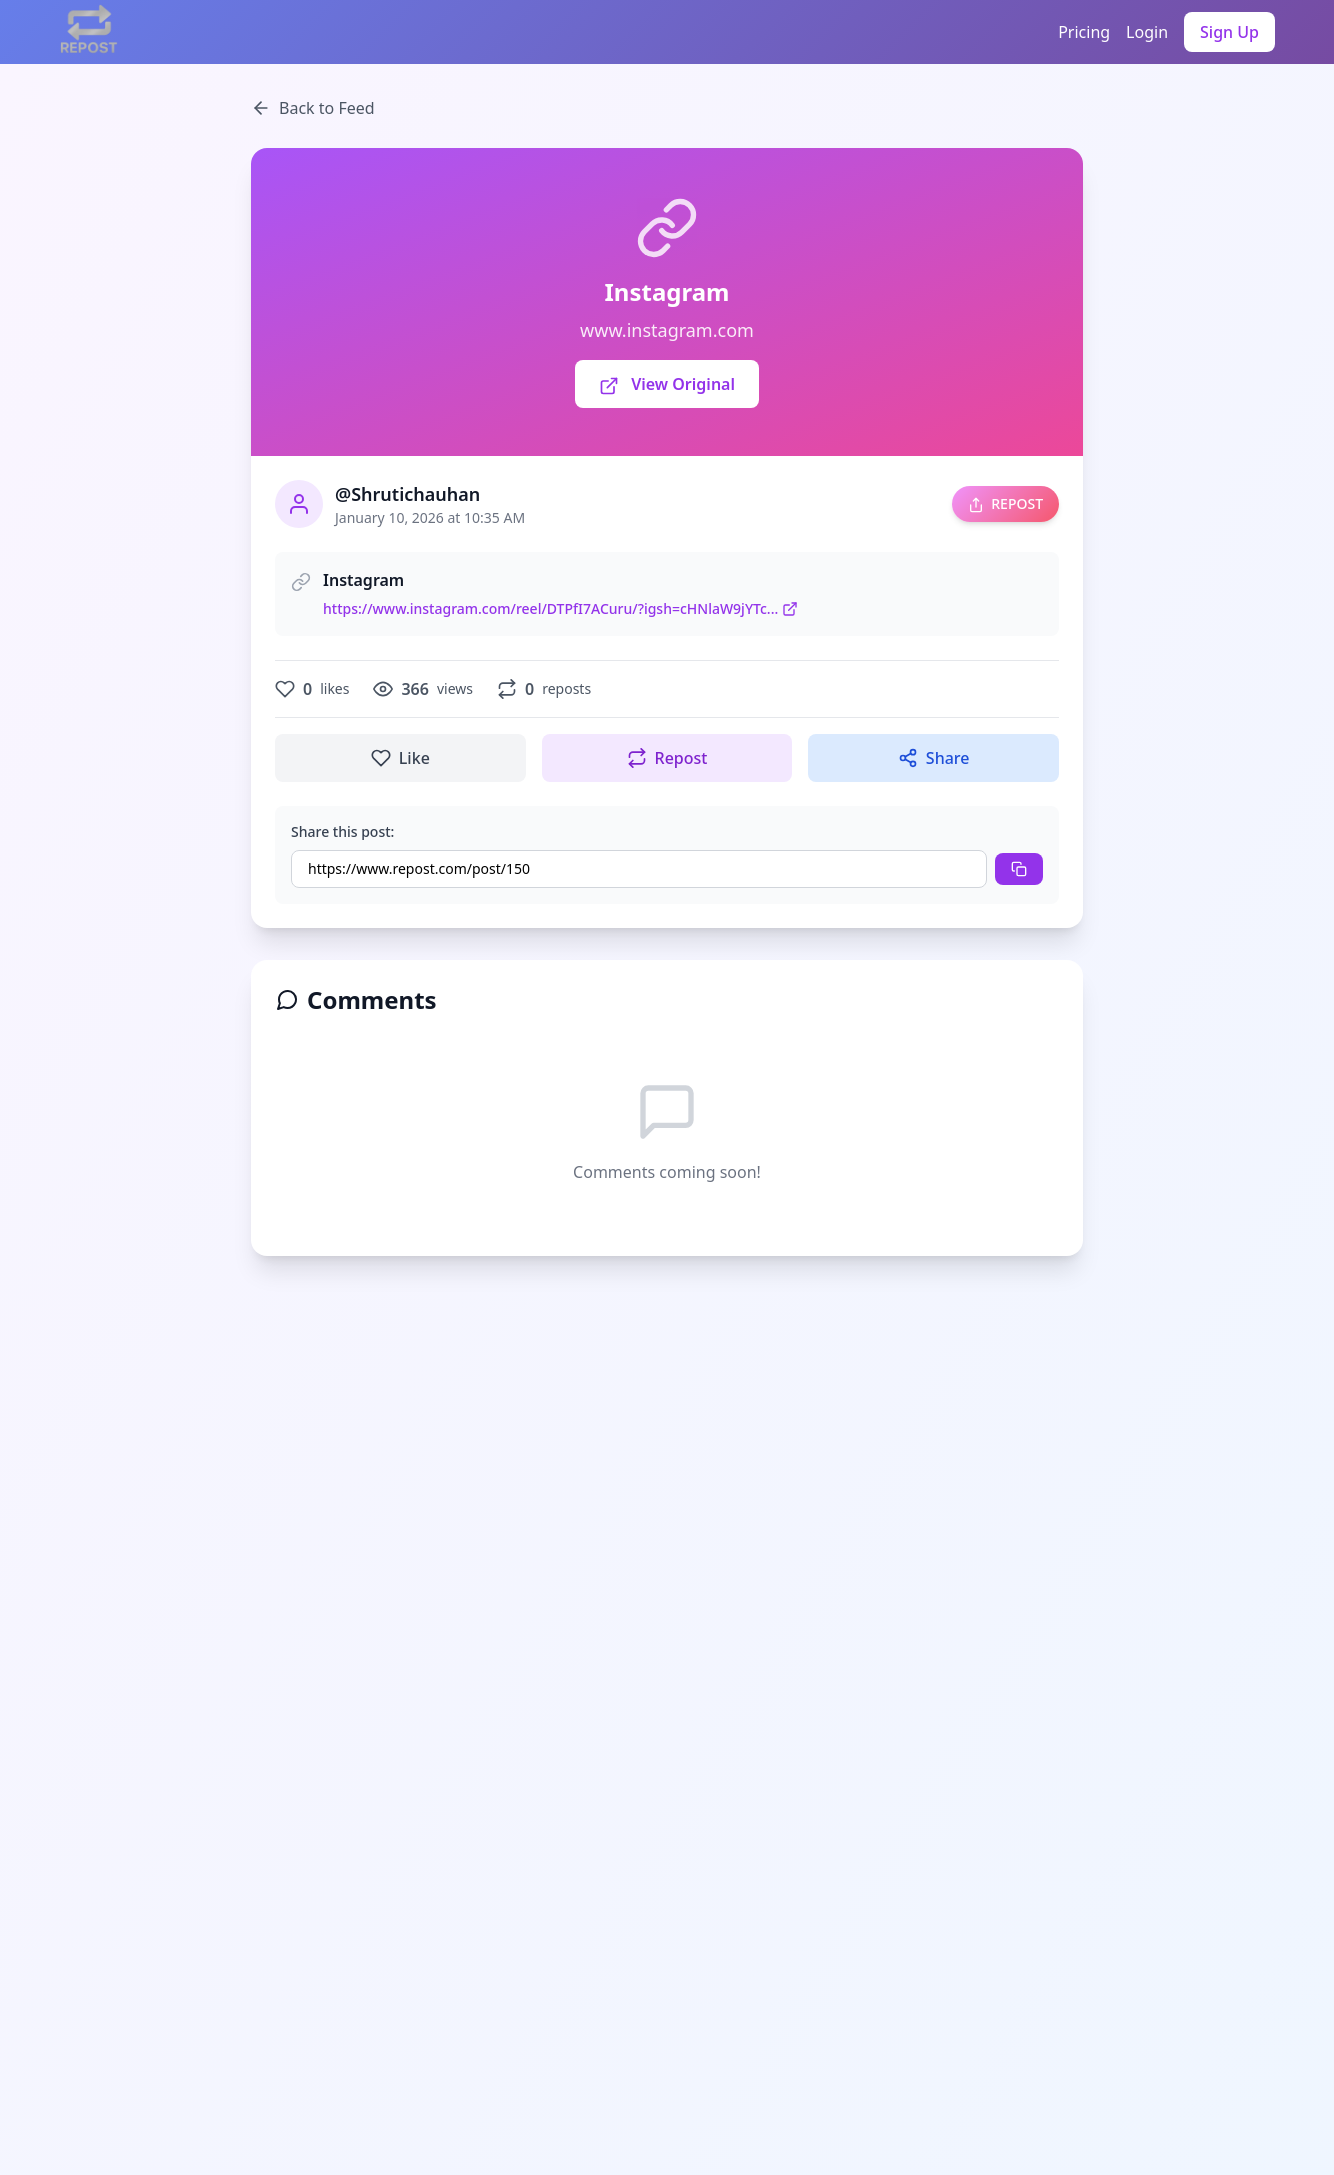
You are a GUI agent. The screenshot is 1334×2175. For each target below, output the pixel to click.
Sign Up (1229, 32)
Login (1147, 32)
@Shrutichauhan (407, 494)
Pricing (1084, 32)
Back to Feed (313, 108)
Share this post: (342, 831)
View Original (667, 384)
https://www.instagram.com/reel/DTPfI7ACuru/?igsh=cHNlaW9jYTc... (560, 608)
